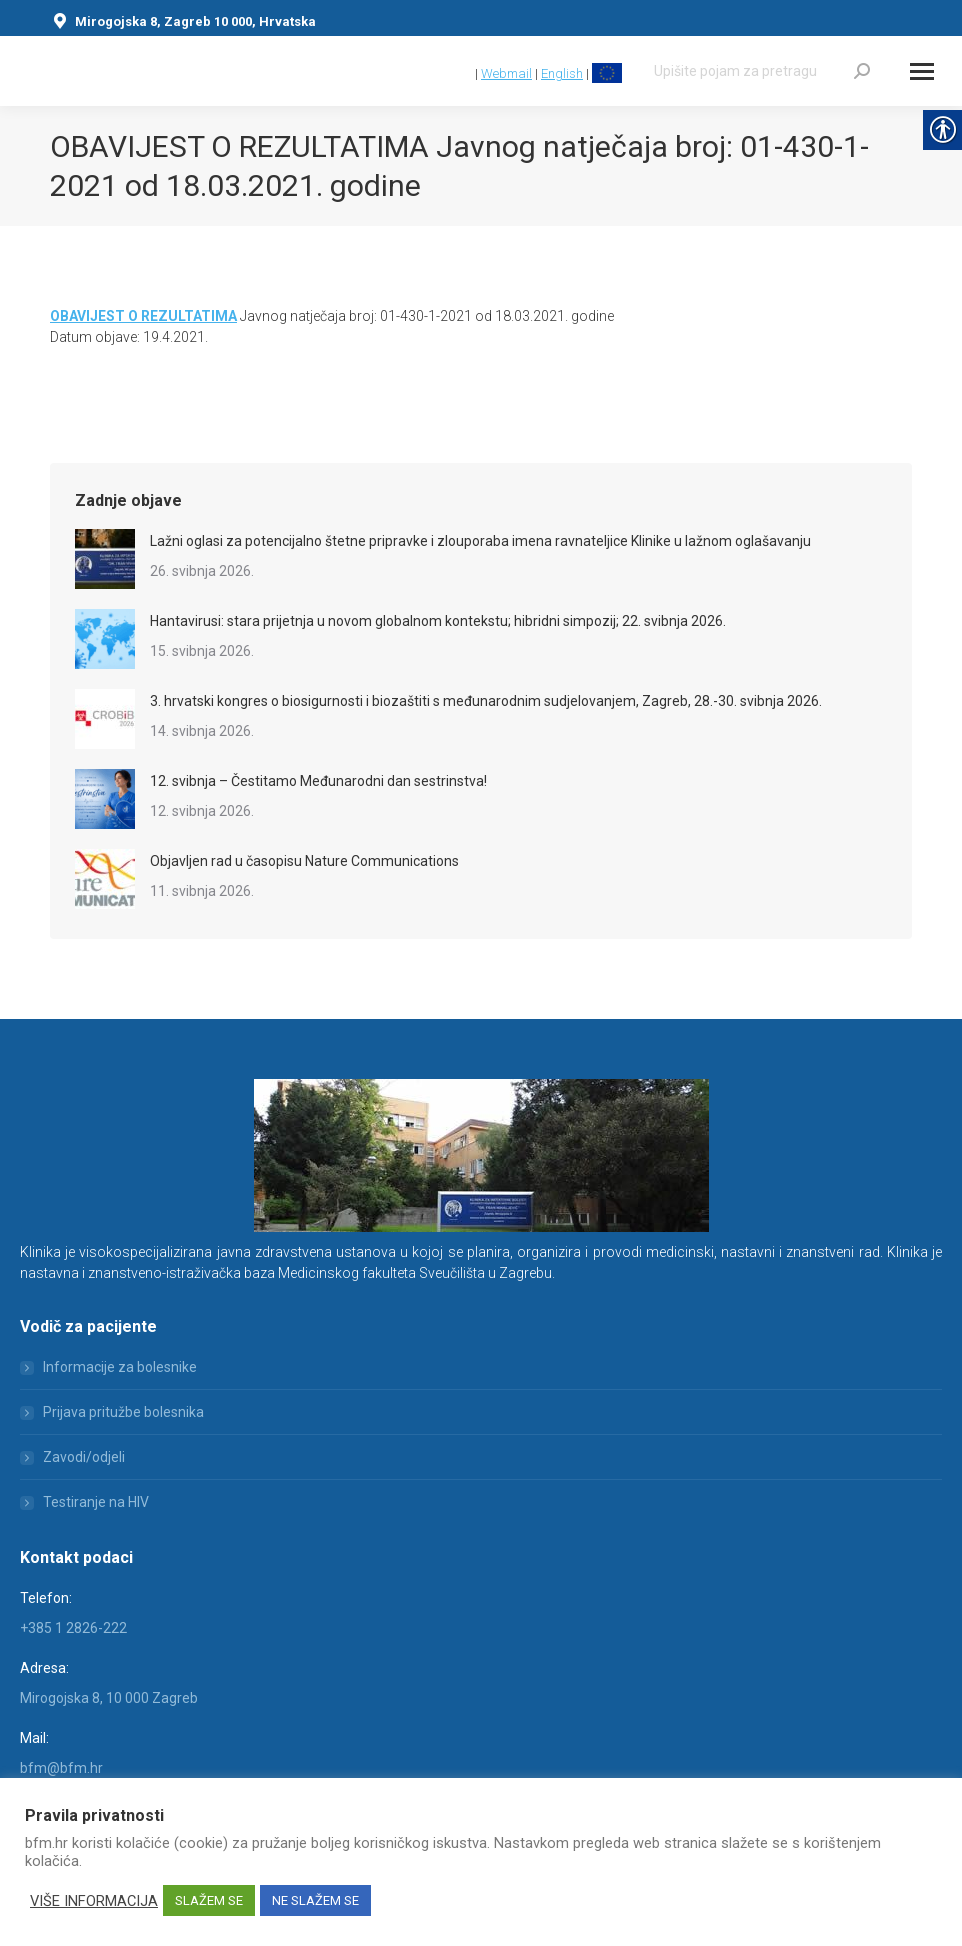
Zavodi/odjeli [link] (84, 1457)
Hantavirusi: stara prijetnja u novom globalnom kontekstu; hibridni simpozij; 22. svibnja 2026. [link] (438, 621)
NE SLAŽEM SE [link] (315, 1900)
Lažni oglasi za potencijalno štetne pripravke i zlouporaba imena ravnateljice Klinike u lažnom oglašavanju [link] (480, 541)
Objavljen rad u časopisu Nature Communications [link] (304, 861)
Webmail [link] (506, 73)
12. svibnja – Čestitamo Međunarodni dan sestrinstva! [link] (318, 781)
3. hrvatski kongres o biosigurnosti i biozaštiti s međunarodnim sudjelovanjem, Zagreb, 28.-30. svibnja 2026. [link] (486, 701)
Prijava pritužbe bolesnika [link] (123, 1412)
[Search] (762, 71)
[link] (462, 73)
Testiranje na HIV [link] (96, 1502)
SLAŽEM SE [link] (209, 1900)
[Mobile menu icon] (922, 71)
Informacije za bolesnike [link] (120, 1367)
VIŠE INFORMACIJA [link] (94, 1901)
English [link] (562, 73)
